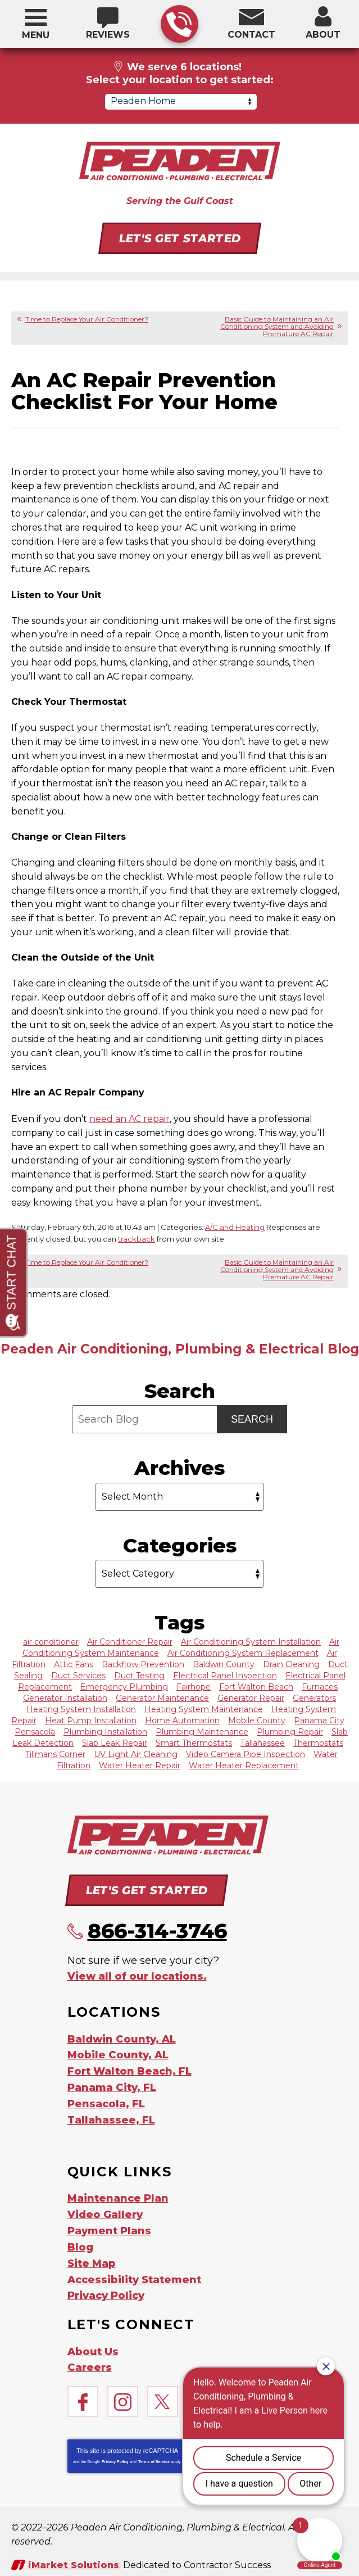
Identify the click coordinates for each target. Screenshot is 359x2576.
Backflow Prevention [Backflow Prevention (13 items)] (143, 1663)
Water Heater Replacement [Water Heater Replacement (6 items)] (244, 1764)
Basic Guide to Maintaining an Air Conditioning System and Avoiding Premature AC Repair (277, 326)
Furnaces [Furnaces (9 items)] (320, 1686)
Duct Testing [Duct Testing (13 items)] (139, 1674)
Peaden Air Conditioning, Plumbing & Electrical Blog (180, 1348)
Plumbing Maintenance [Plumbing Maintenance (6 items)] (202, 1731)
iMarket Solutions (73, 2553)
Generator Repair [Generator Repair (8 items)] (250, 1697)
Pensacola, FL (106, 2099)
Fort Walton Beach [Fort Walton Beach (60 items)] (256, 1686)
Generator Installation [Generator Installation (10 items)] (65, 1697)
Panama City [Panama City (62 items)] (319, 1719)
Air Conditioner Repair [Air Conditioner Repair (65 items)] (129, 1641)
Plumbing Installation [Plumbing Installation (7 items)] (105, 1731)
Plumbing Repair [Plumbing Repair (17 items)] (290, 1731)
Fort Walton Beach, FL (129, 2067)
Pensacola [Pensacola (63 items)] (35, 1731)
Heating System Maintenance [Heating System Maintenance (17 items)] (203, 1708)
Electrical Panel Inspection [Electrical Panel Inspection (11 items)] (225, 1674)
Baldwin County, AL (121, 2036)
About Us (93, 2341)
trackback (136, 1238)
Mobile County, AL (118, 2051)
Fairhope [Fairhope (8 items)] (193, 1686)
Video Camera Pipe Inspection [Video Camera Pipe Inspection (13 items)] (245, 1753)
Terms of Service (154, 2451)
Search (252, 1418)
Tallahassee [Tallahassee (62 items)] (262, 1742)
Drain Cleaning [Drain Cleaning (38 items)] (291, 1663)
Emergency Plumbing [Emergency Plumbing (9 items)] (124, 1686)
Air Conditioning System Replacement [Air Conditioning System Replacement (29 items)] (243, 1652)
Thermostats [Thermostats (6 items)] (318, 1742)
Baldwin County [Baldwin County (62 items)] (224, 1663)
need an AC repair (129, 1118)
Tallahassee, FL (111, 2114)
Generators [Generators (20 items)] (314, 1697)
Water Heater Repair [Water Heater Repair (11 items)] (139, 1764)
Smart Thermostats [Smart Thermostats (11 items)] (194, 1742)
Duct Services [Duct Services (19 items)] (78, 1674)
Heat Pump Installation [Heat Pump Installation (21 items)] (91, 1719)
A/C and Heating (235, 1226)
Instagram (122, 2390)
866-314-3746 (179, 24)
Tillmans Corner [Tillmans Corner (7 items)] (55, 1753)
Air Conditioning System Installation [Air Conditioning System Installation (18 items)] (251, 1641)
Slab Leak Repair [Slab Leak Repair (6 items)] (114, 1742)
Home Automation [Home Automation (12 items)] (182, 1719)
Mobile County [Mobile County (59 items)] (256, 1719)
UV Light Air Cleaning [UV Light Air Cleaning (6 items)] (136, 1753)
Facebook (82, 2390)
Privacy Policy (115, 2451)
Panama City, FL (111, 2083)
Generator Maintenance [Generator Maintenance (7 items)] (162, 1697)
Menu (35, 35)
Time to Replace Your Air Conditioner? (86, 319)
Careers (89, 2357)
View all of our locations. (137, 1974)
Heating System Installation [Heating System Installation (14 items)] (81, 1708)
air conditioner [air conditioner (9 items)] (51, 1641)
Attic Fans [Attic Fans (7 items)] (73, 1663)
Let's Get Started (179, 238)
